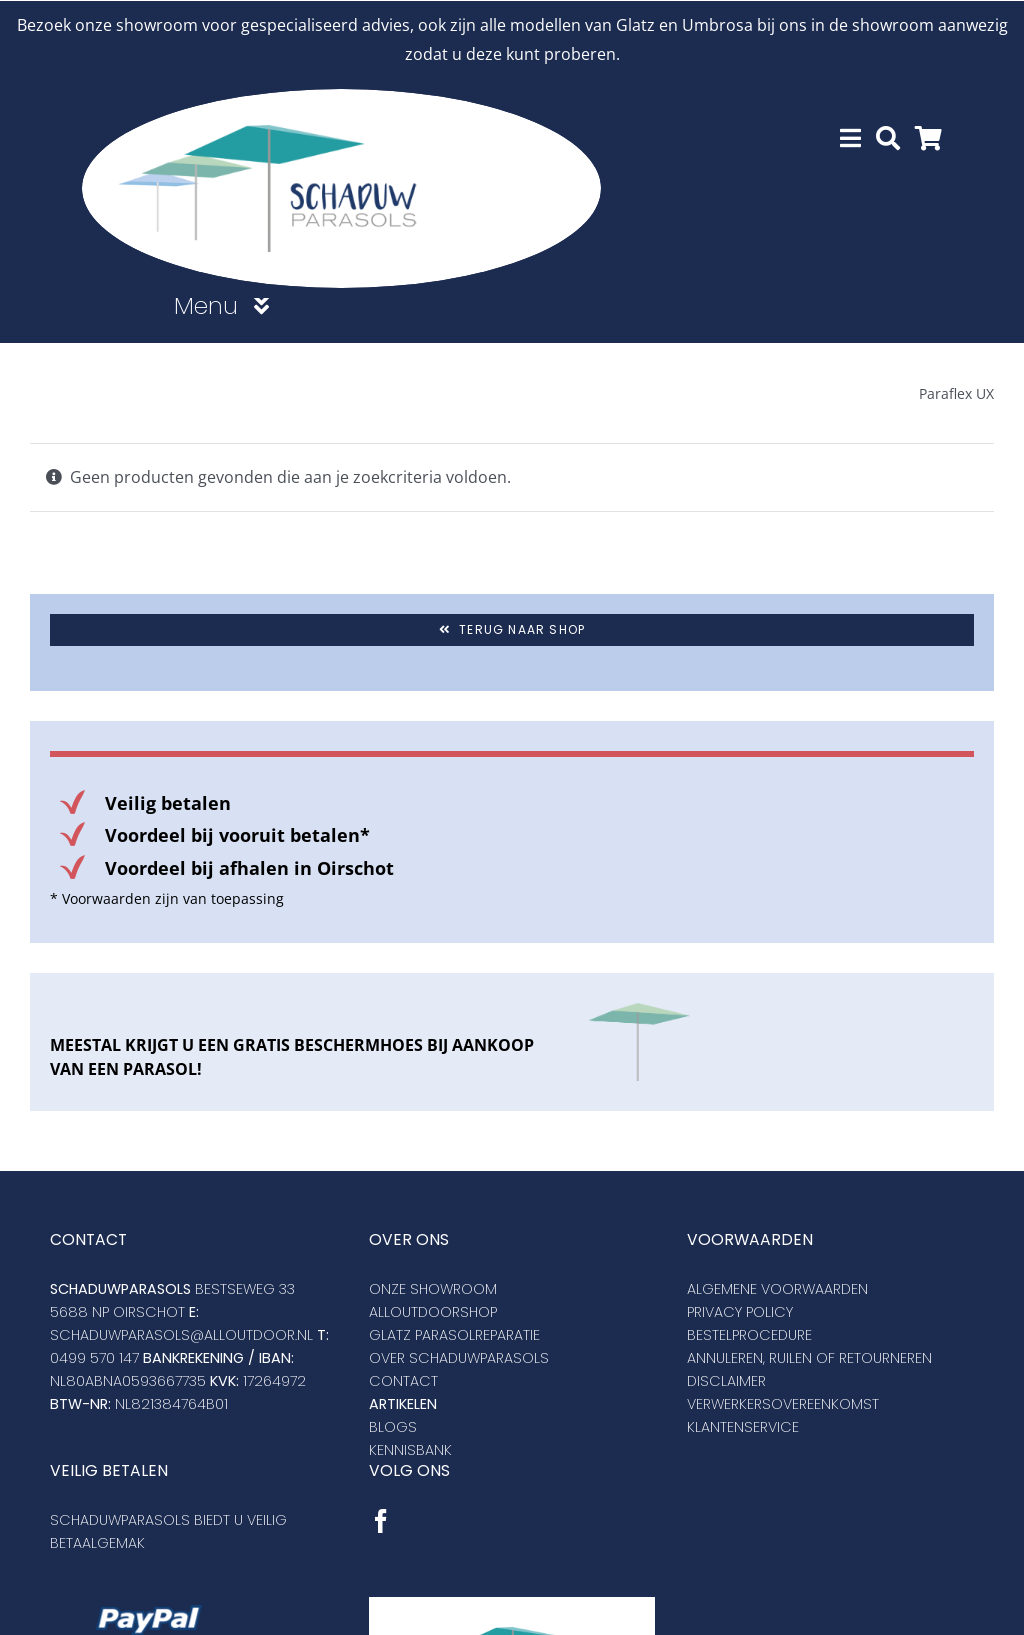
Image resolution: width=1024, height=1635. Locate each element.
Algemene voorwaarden (777, 1288)
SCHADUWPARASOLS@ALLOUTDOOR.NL (181, 1334)
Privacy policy (740, 1311)
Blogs (393, 1426)
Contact (403, 1380)
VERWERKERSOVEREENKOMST (783, 1403)
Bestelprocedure (749, 1334)
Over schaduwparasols (459, 1357)
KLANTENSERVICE (743, 1426)
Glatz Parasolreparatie (454, 1334)
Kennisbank (410, 1449)
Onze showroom (433, 1288)
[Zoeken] (888, 137)
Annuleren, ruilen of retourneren (809, 1357)
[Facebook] (381, 1520)
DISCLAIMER (726, 1380)
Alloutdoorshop (433, 1311)
